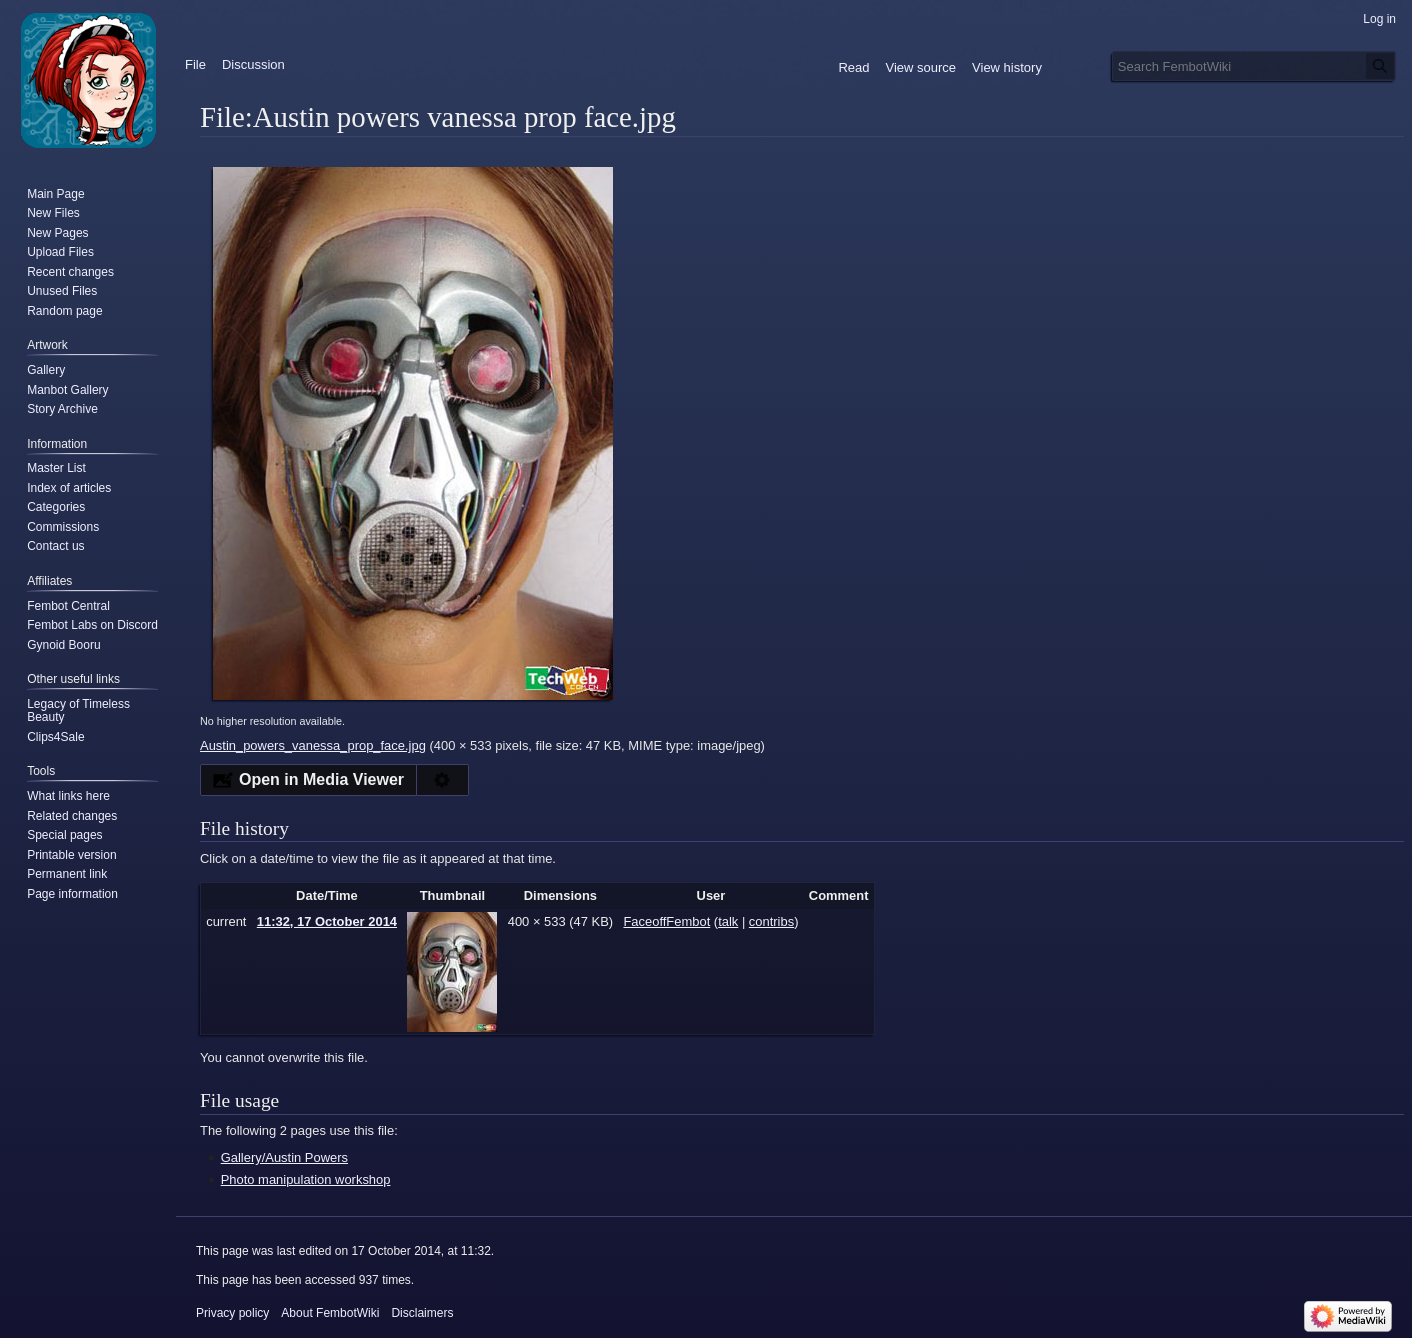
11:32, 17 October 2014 (327, 921)
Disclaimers (422, 1313)
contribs (771, 921)
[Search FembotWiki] (1254, 66)
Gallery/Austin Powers (284, 1157)
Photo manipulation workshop (306, 1179)
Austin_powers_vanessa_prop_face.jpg (313, 745)
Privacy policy (232, 1313)
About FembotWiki (330, 1313)
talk (728, 921)
